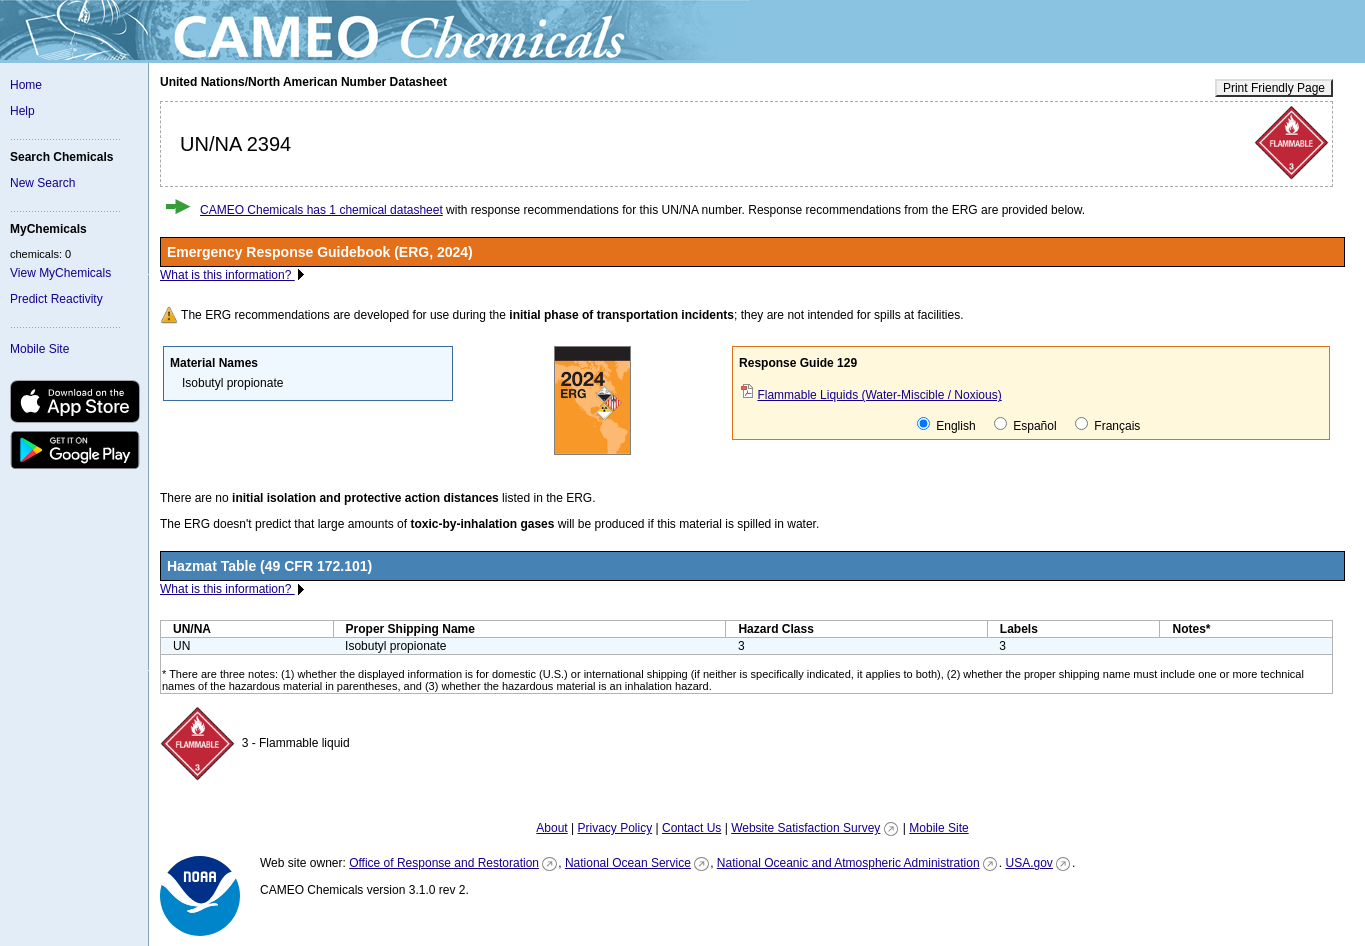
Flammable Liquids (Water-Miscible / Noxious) (879, 395)
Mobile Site (39, 349)
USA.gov (1028, 863)
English (946, 425)
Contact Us (691, 828)
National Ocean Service (628, 863)
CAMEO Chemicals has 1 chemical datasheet (321, 210)
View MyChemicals (60, 273)
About (551, 828)
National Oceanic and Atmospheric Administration (848, 863)
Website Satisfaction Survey (805, 828)
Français (1107, 425)
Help (22, 111)
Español (1025, 425)
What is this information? (227, 275)
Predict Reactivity (56, 299)
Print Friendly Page (1274, 88)
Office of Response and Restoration (444, 863)
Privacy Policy (614, 828)
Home (26, 85)
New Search (42, 183)
